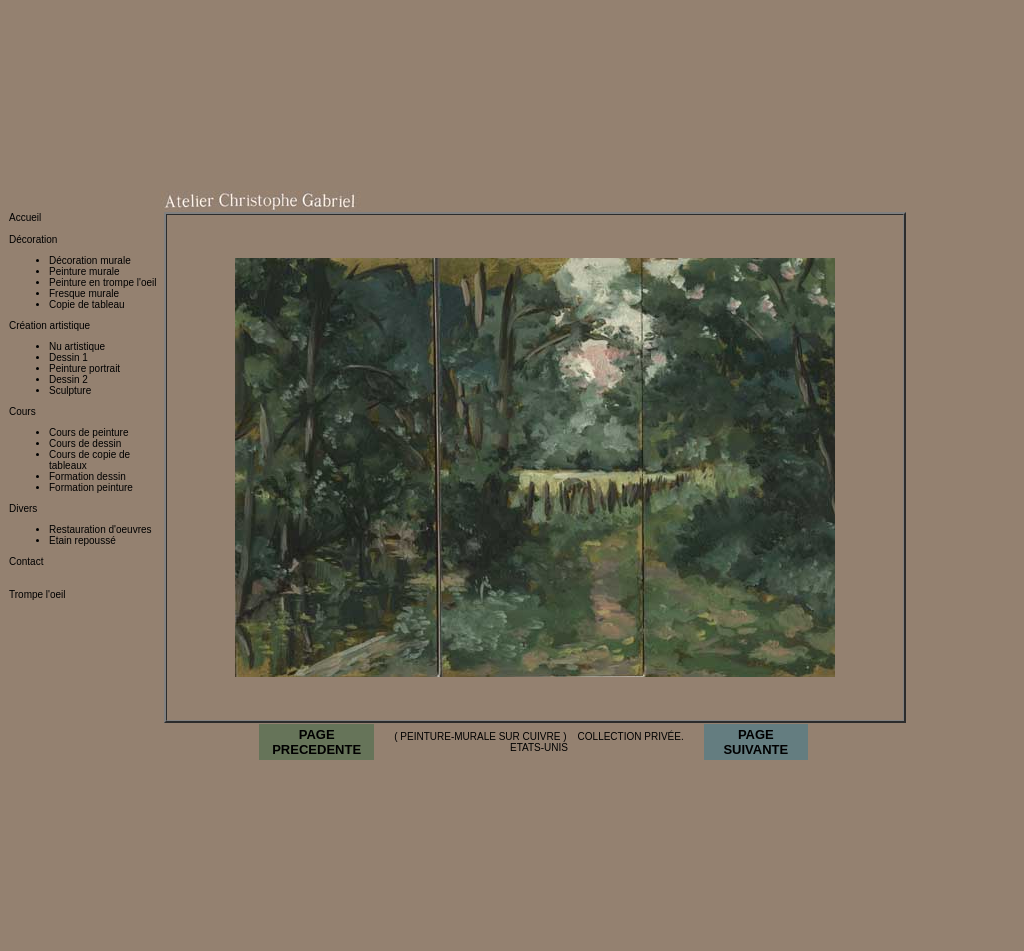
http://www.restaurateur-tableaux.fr (84, 926)
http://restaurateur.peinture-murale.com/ (103, 882)
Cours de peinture (89, 317)
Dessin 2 (68, 264)
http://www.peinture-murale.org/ (83, 783)
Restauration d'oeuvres (100, 414)
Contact (26, 446)
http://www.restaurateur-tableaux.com (91, 937)
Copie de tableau (87, 189)
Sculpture (70, 275)
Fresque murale (84, 178)
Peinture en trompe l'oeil (103, 167)
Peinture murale (84, 156)
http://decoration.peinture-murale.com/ (99, 838)
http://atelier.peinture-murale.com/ (88, 871)
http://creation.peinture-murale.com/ (93, 827)
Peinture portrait (84, 253)
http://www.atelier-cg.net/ (67, 750)
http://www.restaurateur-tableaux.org (88, 904)
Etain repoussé (82, 425)
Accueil (25, 102)
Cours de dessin (85, 328)
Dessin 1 (68, 242)
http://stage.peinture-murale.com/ (87, 860)
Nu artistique (77, 231)
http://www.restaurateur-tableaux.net (88, 915)
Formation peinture (91, 372)
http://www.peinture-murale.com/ (85, 761)
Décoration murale (90, 145)
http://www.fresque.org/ (63, 805)
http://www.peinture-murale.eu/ (81, 794)
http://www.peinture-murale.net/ (83, 772)
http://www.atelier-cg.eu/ (65, 739)
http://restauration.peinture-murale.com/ (103, 816)
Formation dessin (87, 361)
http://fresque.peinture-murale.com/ (92, 849)
